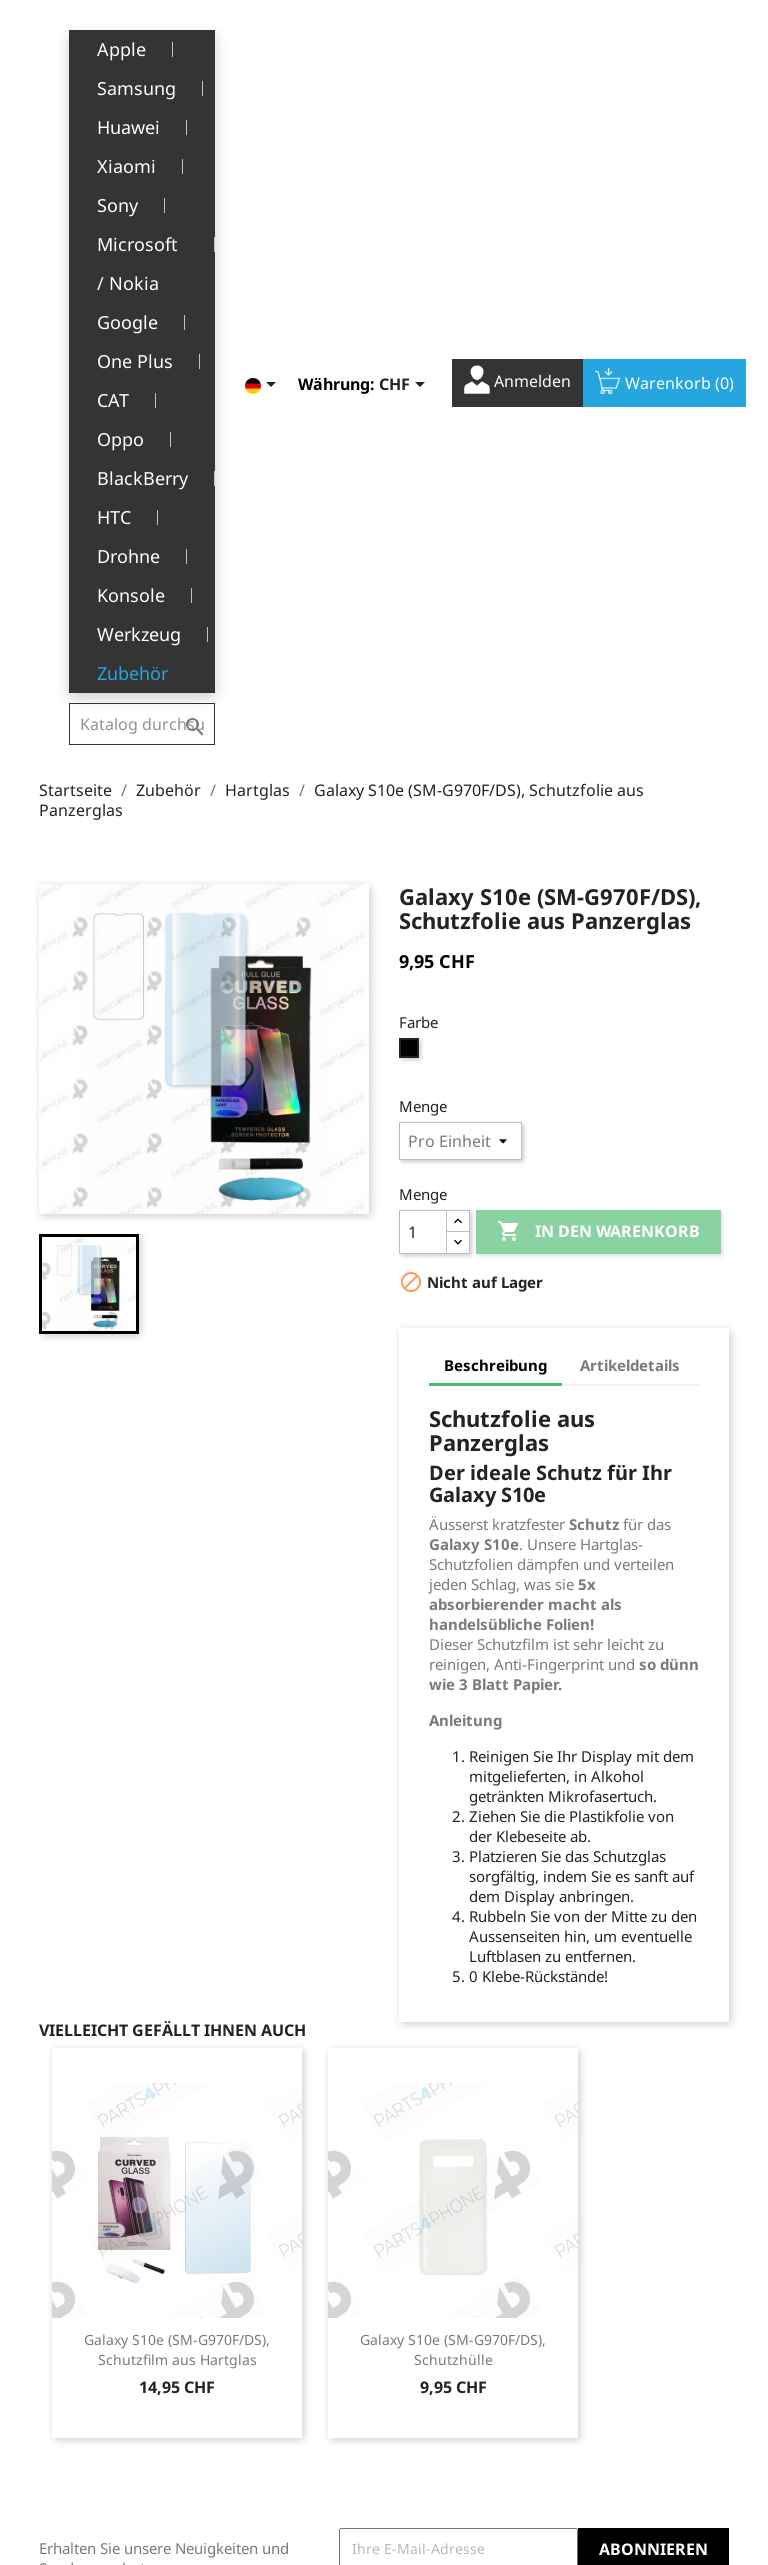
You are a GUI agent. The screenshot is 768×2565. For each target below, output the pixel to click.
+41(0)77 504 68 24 (108, 2380)
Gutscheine (437, 2354)
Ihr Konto (450, 2202)
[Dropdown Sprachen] (247, 47)
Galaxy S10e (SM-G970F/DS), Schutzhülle (453, 1838)
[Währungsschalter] (388, 47)
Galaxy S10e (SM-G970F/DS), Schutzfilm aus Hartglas (177, 1838)
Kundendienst (281, 2365)
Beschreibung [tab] (495, 854)
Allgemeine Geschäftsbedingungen (313, 2293)
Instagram (707, 2115)
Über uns (265, 2334)
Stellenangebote (289, 2427)
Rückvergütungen (459, 2292)
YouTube (663, 2115)
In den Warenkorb (598, 721)
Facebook (619, 2115)
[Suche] (142, 44)
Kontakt (259, 2457)
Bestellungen (443, 2261)
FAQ (247, 2396)
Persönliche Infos (457, 2231)
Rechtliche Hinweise (269, 2242)
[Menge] (423, 721)
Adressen (430, 2323)
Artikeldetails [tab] (630, 854)
